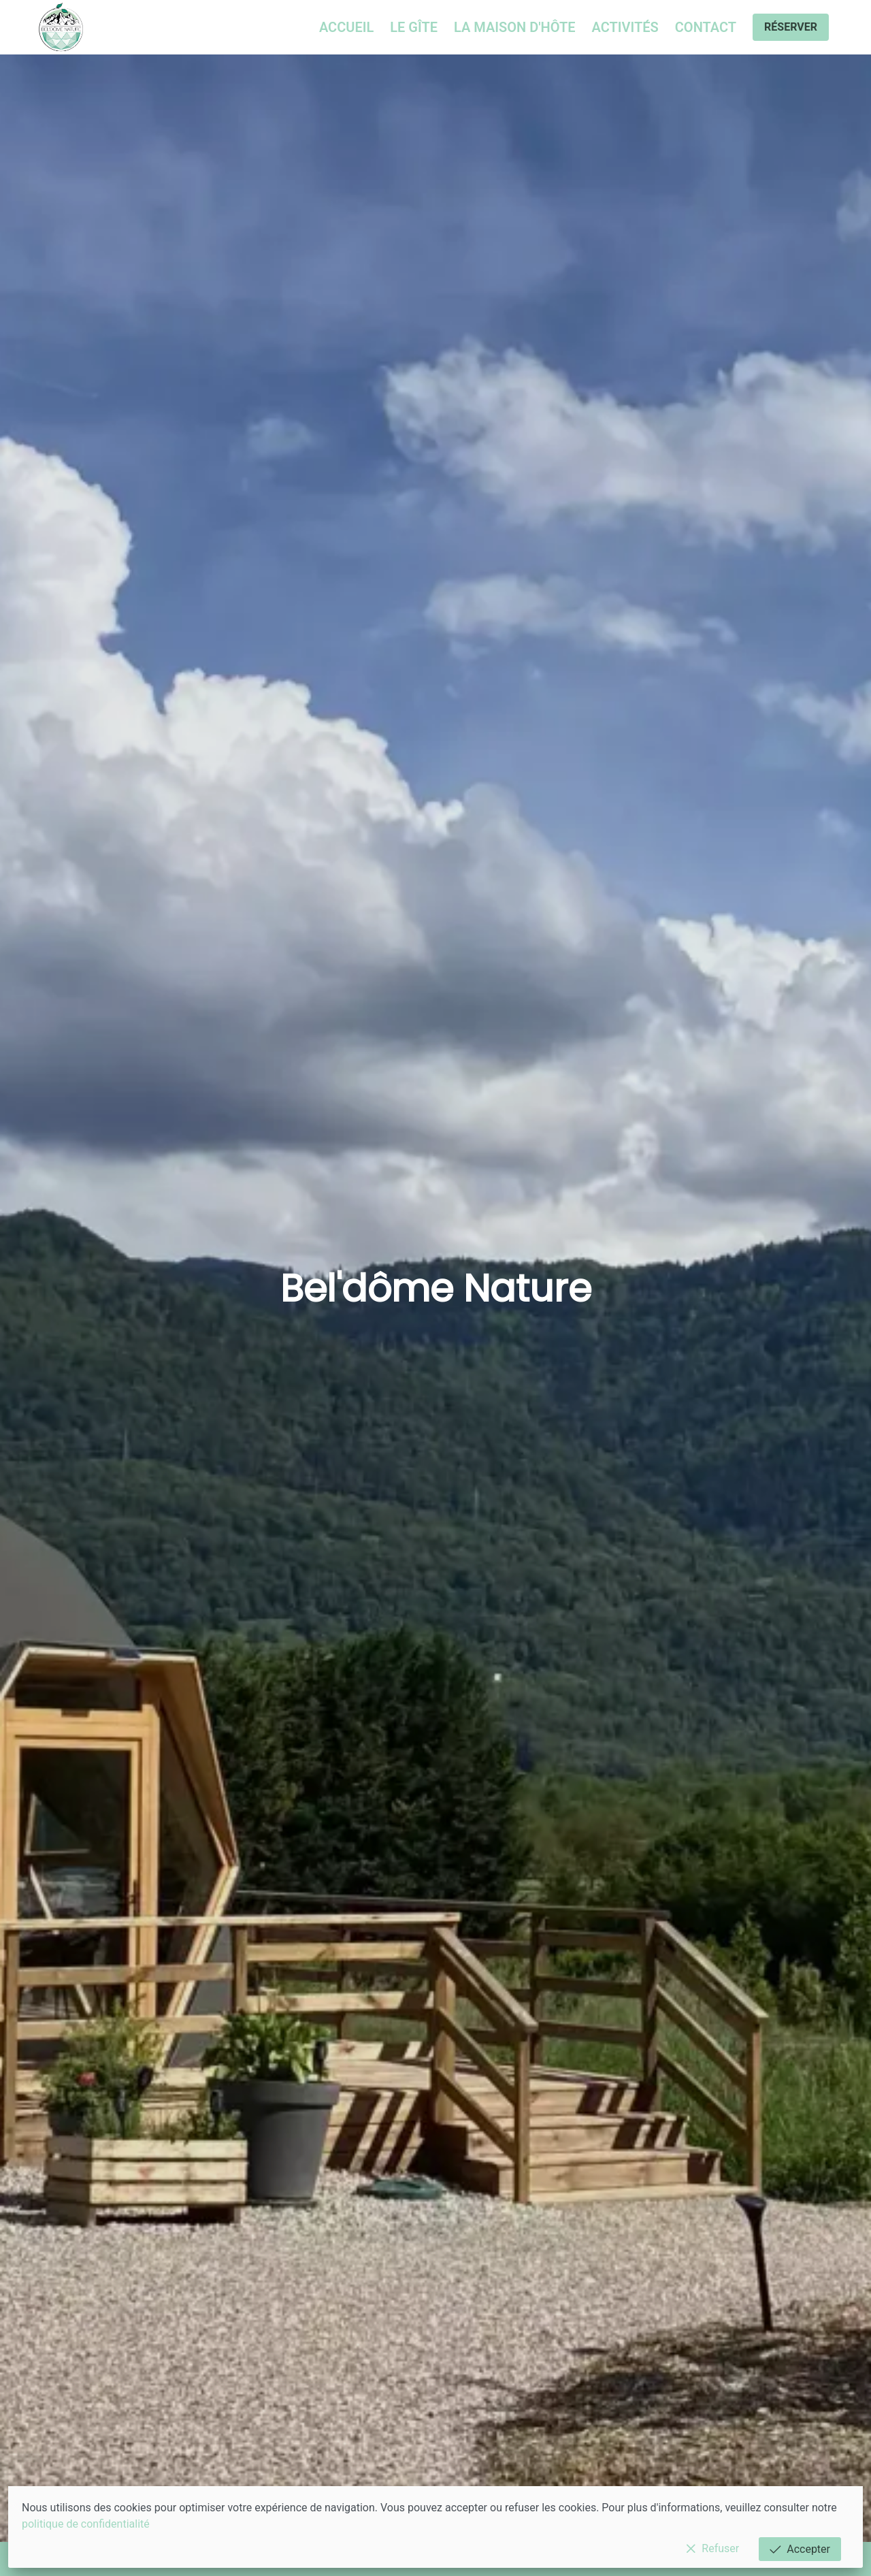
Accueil (346, 27)
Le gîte (414, 27)
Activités (624, 27)
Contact (705, 27)
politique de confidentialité (86, 2523)
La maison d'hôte (514, 27)
